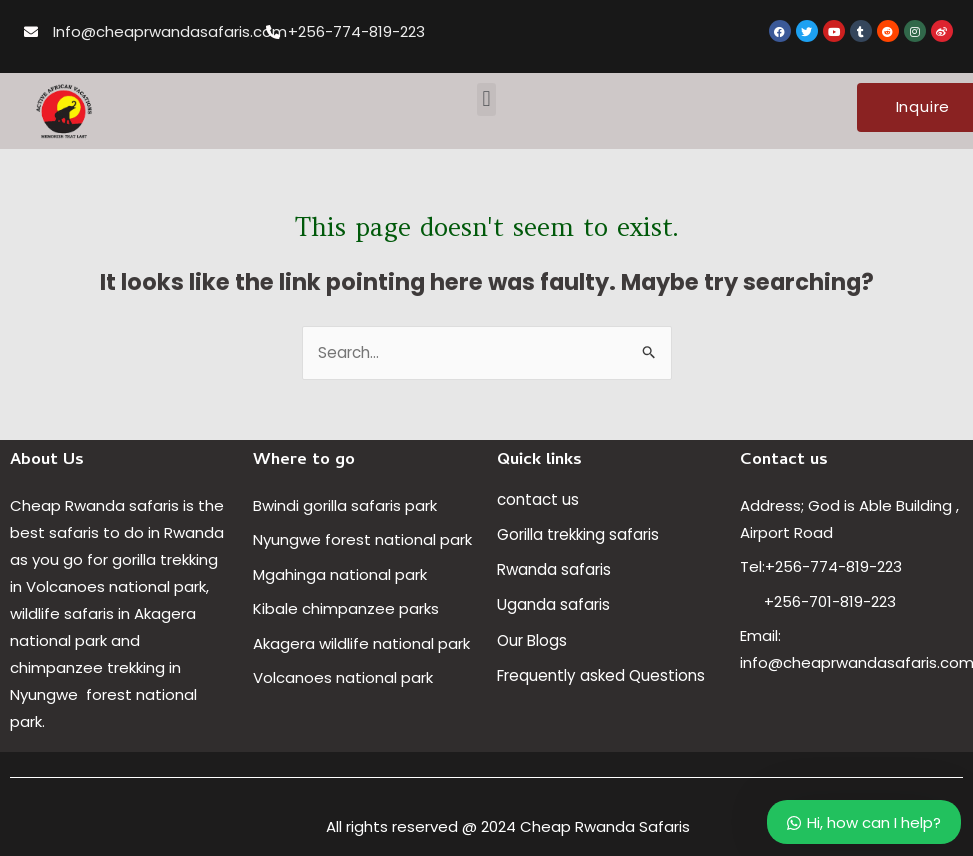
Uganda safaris (553, 604)
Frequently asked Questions (602, 674)
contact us (538, 499)
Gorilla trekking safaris (578, 534)
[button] (486, 99)
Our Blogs (532, 639)
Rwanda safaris (554, 569)
